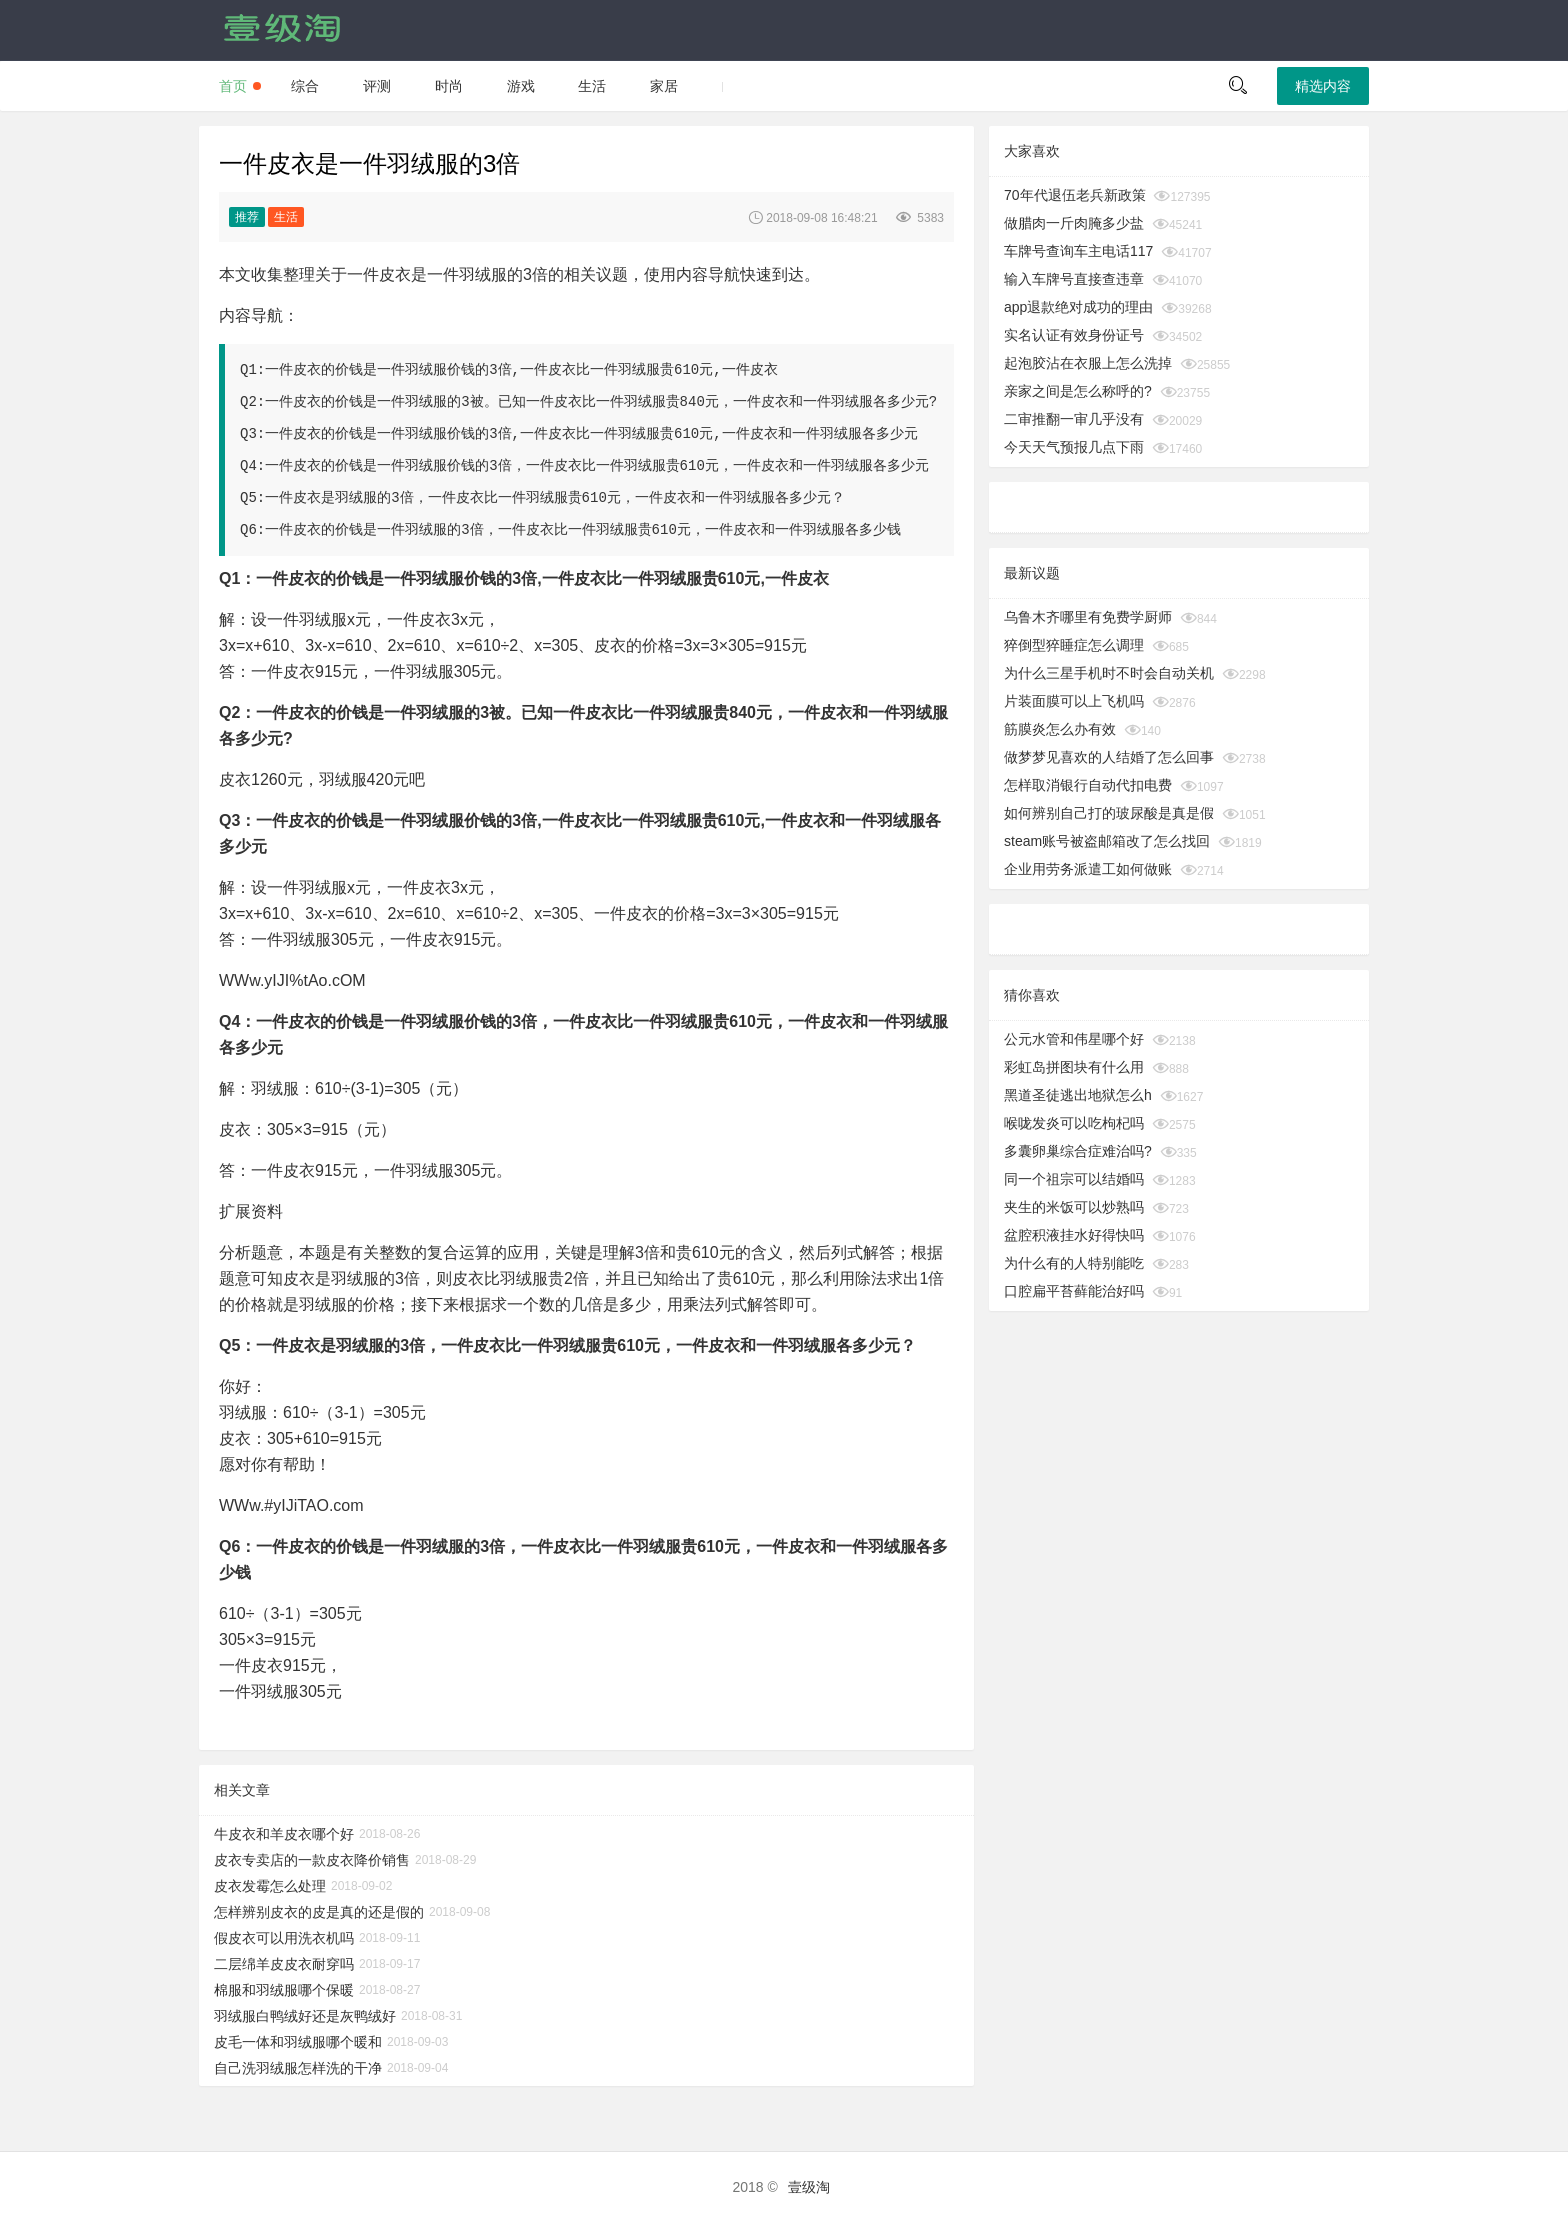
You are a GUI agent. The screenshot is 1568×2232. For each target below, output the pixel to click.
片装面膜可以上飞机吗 (1074, 701)
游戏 (521, 86)
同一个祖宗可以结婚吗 (1074, 1179)
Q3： (237, 820)
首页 (233, 86)
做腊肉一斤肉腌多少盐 (1074, 223)
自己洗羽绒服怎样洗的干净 (298, 2068)
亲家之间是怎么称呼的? (1078, 391)
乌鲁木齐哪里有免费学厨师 (1088, 617)
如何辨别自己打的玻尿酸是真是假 (1109, 813)
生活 (592, 86)
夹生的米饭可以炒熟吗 (1074, 1207)
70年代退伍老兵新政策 (1075, 195)
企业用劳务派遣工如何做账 (1088, 869)
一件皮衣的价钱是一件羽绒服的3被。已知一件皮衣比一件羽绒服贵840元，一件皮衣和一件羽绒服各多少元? (601, 402)
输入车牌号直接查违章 (1074, 279)
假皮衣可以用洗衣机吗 (284, 1938)
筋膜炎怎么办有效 (1060, 729)
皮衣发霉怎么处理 (270, 1886)
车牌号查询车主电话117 (1078, 251)
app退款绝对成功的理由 (1078, 307)
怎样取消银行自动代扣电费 (1088, 785)
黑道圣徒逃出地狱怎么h (1078, 1095)
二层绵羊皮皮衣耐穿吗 (284, 1964)
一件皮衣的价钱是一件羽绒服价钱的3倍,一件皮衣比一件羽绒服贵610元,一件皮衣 (521, 370)
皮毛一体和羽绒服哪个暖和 (298, 2042)
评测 (377, 86)
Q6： (237, 1546)
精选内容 (1323, 86)
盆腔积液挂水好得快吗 (1074, 1235)
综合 (305, 86)
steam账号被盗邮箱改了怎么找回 (1107, 841)
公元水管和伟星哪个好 (1074, 1039)
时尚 (449, 86)
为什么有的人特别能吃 (1074, 1263)
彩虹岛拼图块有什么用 (1074, 1067)
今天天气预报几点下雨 (1074, 447)
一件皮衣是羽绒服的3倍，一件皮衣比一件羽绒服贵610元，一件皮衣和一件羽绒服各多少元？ (555, 498)
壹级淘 (809, 2187)
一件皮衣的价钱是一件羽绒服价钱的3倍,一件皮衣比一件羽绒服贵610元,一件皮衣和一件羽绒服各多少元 (591, 434)
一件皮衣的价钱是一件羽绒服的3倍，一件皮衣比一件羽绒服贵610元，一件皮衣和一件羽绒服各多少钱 (583, 530)
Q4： (237, 1021)
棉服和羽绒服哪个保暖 (284, 1990)
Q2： (237, 712)
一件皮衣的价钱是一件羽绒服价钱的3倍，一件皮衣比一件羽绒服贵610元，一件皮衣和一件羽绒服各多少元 (597, 466)
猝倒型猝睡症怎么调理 (1074, 645)
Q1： (237, 578)
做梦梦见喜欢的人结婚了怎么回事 (1109, 757)
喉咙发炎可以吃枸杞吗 (1074, 1123)
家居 (664, 86)
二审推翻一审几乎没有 (1074, 419)
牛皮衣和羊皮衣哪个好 (284, 1834)
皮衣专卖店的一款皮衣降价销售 (312, 1860)
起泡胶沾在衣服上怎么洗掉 (1088, 363)
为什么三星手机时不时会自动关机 (1109, 673)
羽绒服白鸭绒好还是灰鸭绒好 (305, 2016)
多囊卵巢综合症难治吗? (1078, 1151)
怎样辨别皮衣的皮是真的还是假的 (319, 1912)
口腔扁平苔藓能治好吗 (1074, 1291)
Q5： (237, 1345)
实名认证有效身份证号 (1074, 335)
